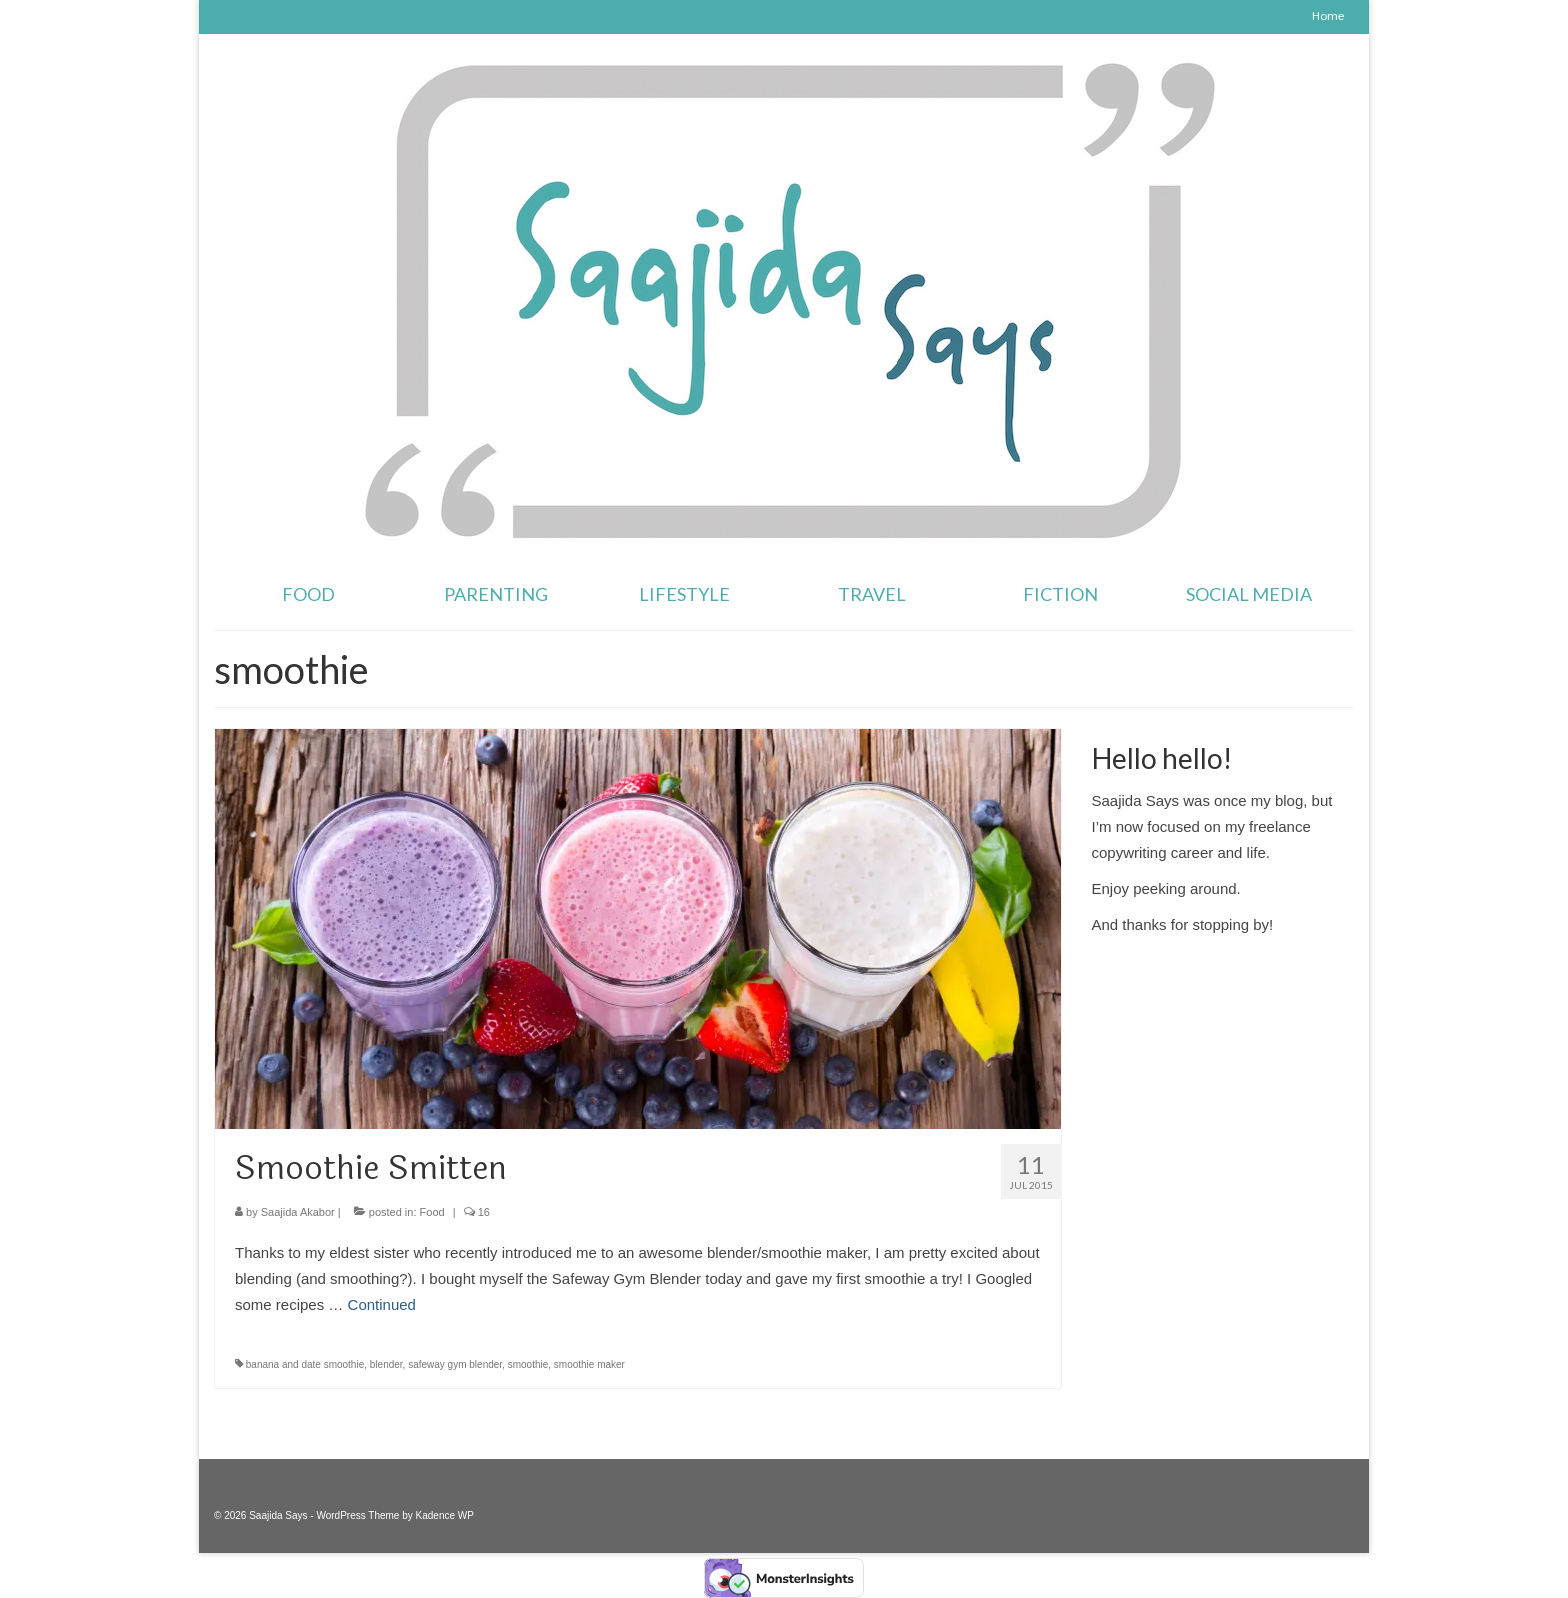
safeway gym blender (455, 1364)
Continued (382, 1304)
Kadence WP (445, 1515)
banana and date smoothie (305, 1364)
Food (432, 1212)
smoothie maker (589, 1364)
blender (386, 1364)
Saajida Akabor (298, 1212)
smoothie (528, 1364)
